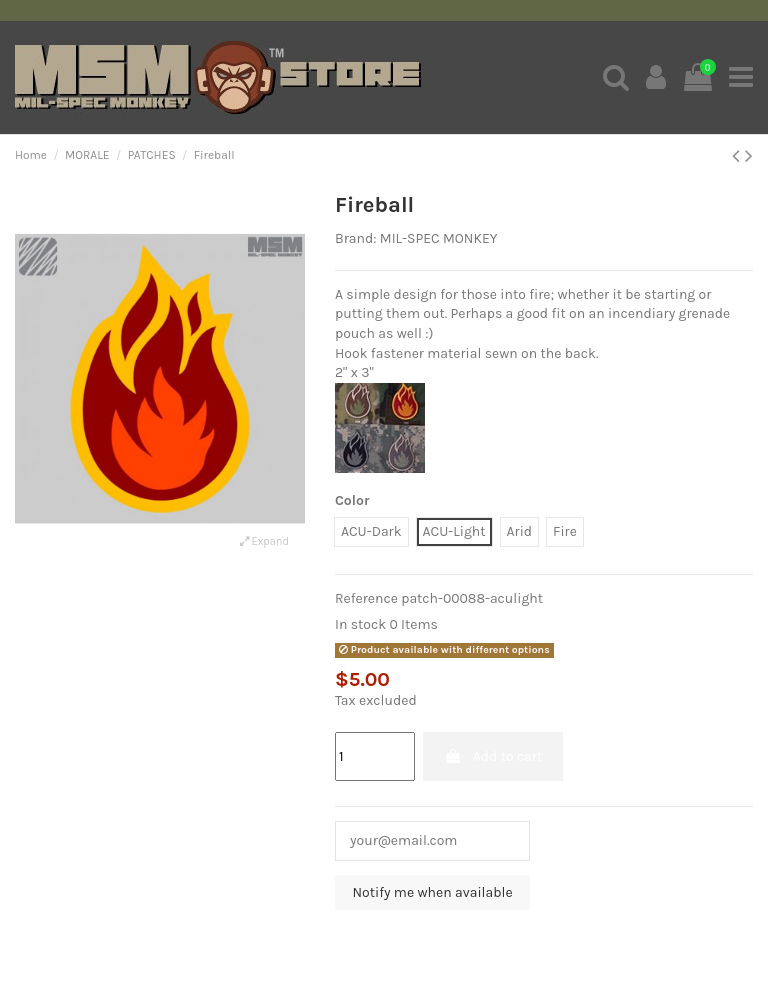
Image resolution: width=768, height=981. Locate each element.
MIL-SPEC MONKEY (439, 238)
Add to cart (493, 756)
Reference (366, 598)
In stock (360, 624)
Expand (264, 541)
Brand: (355, 238)
